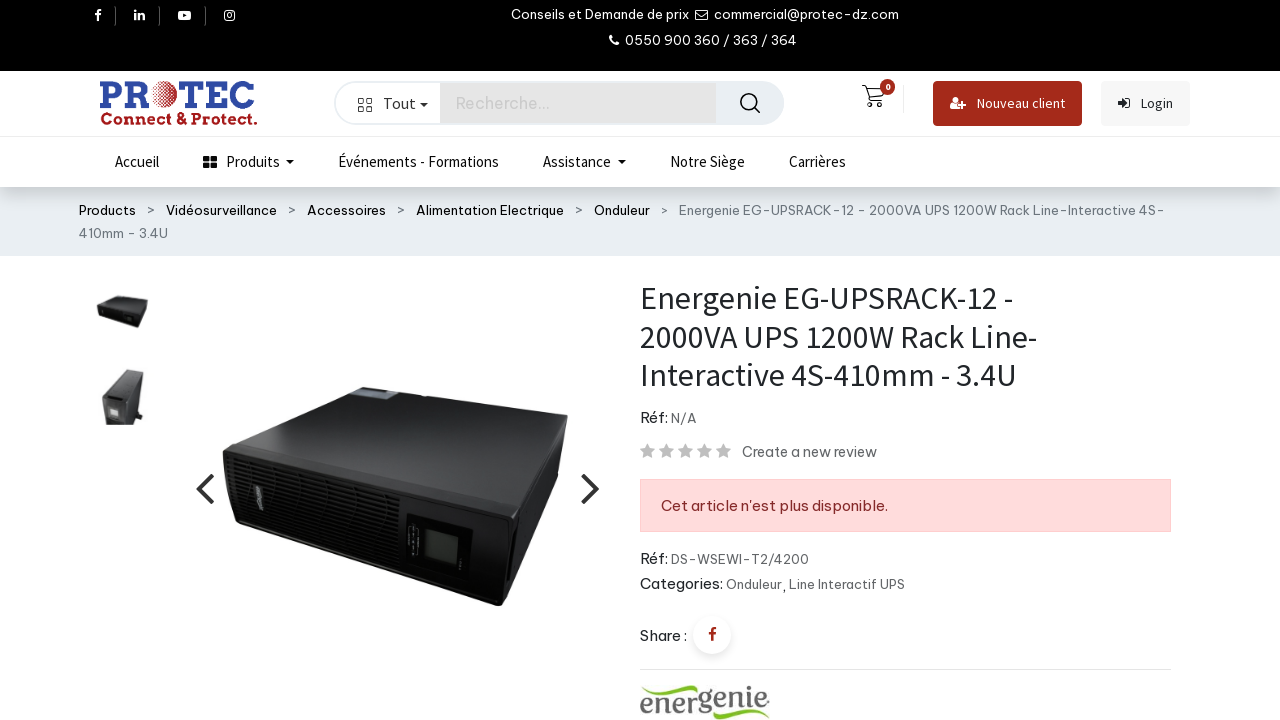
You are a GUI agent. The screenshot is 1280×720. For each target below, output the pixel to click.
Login (1145, 103)
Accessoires (346, 210)
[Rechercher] (750, 103)
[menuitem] (137, 162)
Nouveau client (1007, 103)
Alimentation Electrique (490, 210)
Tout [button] (393, 103)
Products (107, 210)
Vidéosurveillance (221, 210)
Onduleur (622, 210)
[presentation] (204, 487)
